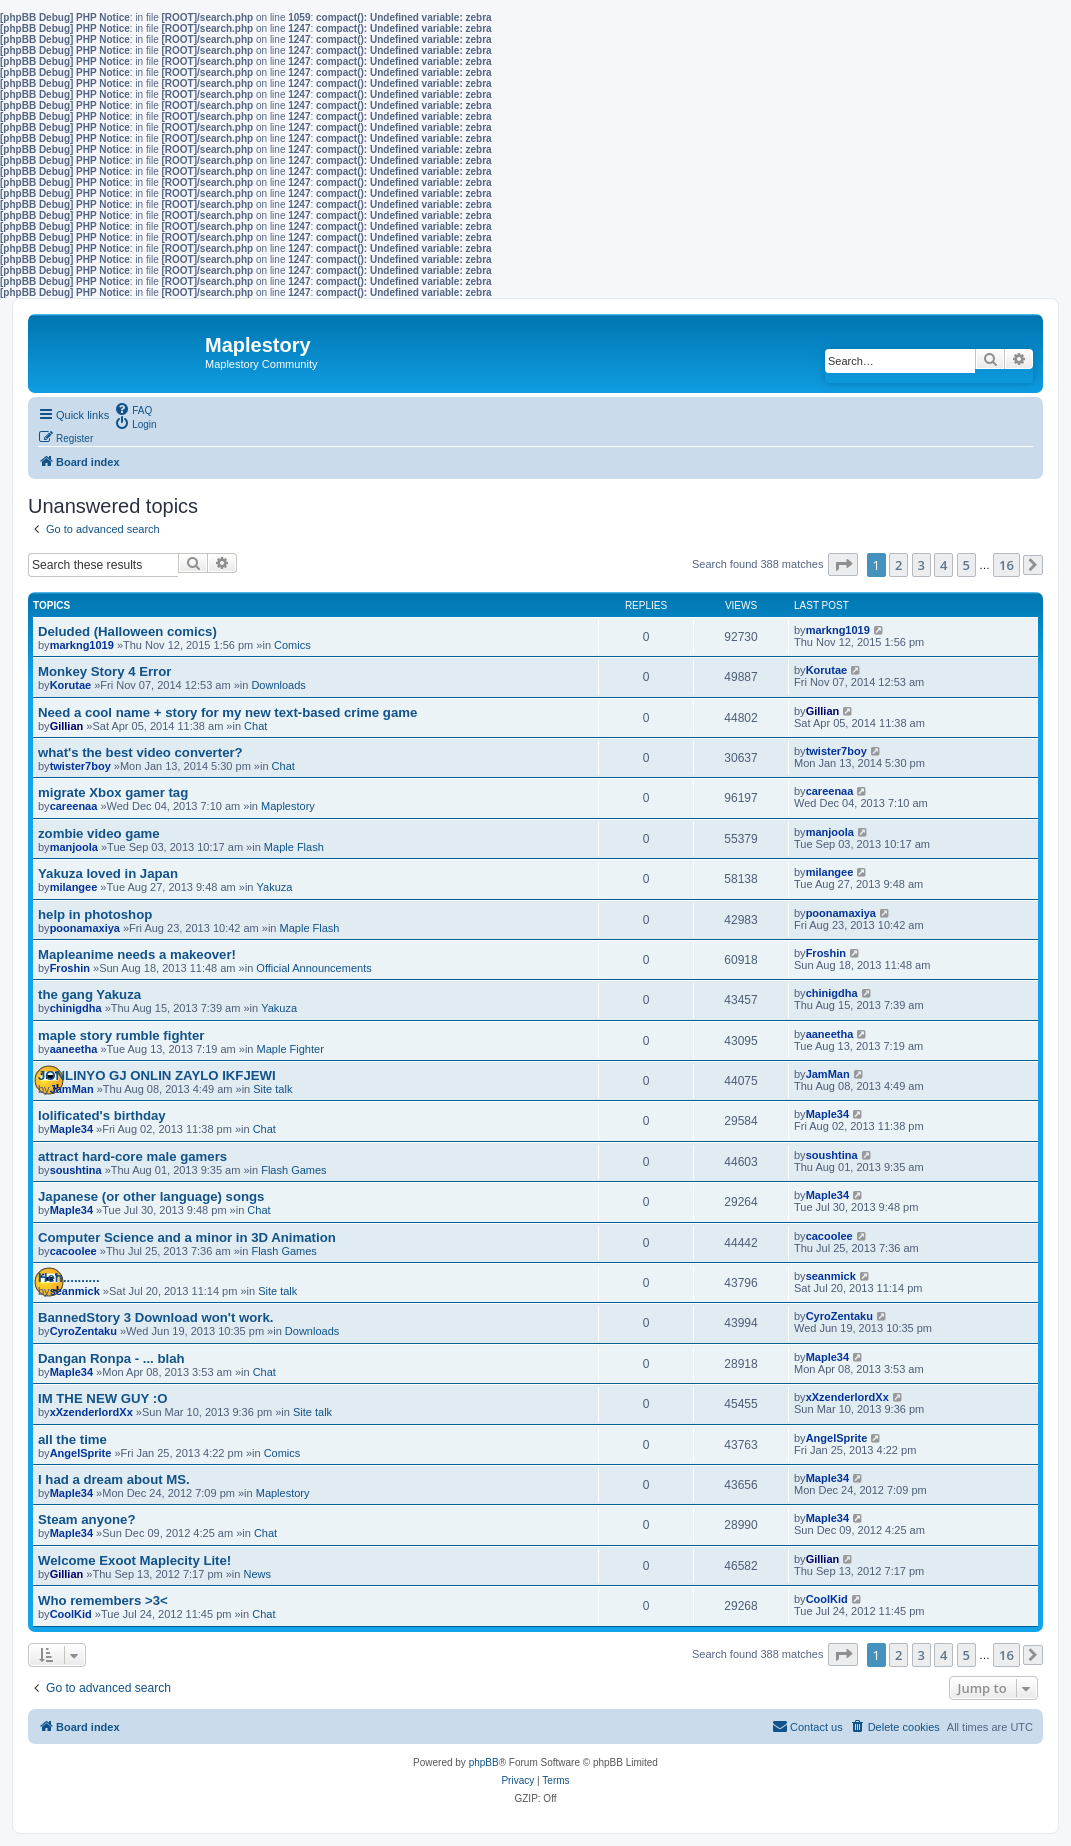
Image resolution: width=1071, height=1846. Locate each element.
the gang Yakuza (89, 994)
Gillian (67, 726)
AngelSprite (81, 1453)
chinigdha (76, 1008)
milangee (74, 887)
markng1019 (82, 645)
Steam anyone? (86, 1519)
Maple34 (71, 1129)
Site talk (272, 1089)
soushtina (76, 1170)
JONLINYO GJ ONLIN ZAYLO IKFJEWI (157, 1075)
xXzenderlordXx (91, 1412)
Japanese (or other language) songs (151, 1196)
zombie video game (99, 833)
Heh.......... (69, 1277)
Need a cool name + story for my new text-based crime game (227, 712)
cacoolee (73, 1251)
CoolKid (71, 1614)
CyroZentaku (83, 1331)
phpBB (484, 1762)
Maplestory (288, 806)
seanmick (75, 1291)
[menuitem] (133, 409)
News (257, 1574)
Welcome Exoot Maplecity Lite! (134, 1560)
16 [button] (1006, 565)
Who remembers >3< (103, 1600)
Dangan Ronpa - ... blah (111, 1358)
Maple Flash (294, 847)
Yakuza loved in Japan (108, 873)
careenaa (74, 806)
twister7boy (80, 766)
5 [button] (966, 565)
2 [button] (898, 565)
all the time (72, 1439)
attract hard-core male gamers (132, 1156)
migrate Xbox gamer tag (113, 792)
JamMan (72, 1089)
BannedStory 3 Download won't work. (155, 1317)
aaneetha (74, 1049)
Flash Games (293, 1170)
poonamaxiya (85, 928)
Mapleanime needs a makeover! (137, 954)
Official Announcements (313, 968)
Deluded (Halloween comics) (127, 631)
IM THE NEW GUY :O (102, 1398)
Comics (292, 645)
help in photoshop (95, 914)
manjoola (74, 847)
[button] (843, 564)
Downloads (278, 685)
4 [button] (943, 565)
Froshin (70, 968)
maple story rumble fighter (121, 1035)
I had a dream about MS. (114, 1479)
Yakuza (275, 887)
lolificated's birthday (102, 1115)
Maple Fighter (290, 1049)
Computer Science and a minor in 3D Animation (187, 1237)
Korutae (71, 685)
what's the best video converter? (140, 752)
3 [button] (921, 565)
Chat (255, 726)
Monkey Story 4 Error (104, 671)
